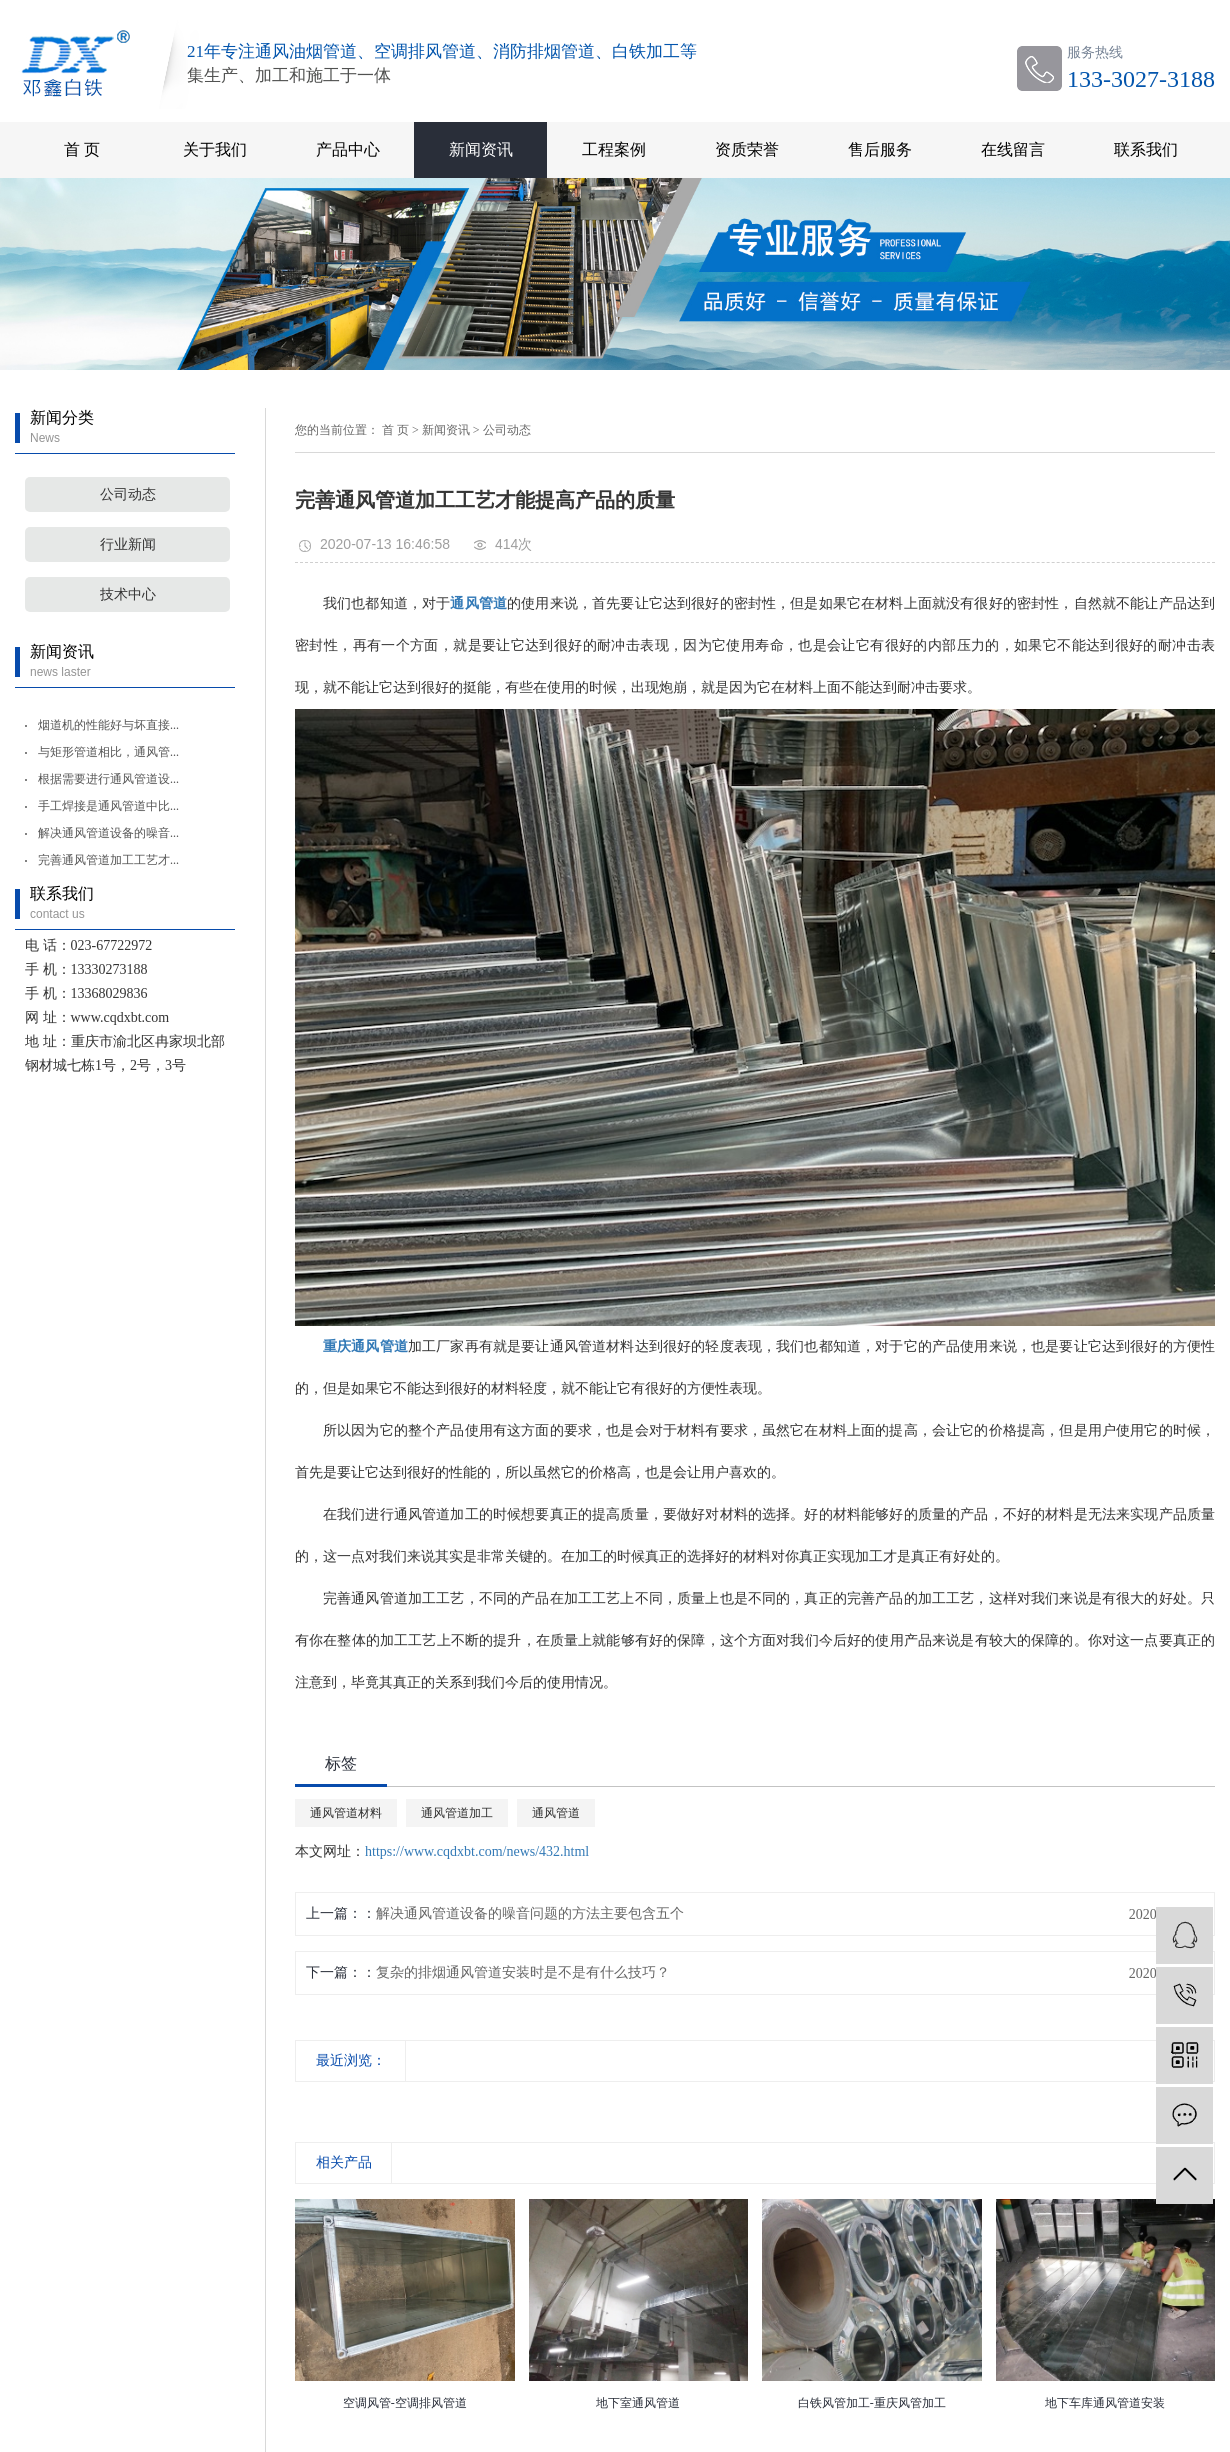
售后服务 (880, 149)
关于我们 (215, 149)
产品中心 (348, 149)
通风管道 (556, 1813)
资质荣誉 (747, 149)
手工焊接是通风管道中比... (108, 806)
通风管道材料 (346, 1813)
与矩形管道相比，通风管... (108, 752)
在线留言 (1013, 149)
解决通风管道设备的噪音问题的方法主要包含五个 (530, 1913)
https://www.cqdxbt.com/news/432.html (477, 1851)
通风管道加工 (457, 1813)
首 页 (82, 149)
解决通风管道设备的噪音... (108, 833)
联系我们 (1146, 149)
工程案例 (614, 149)
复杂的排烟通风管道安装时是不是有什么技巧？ (523, 1972)
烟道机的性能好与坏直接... (108, 725)
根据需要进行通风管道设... (108, 779)
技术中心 (128, 594)
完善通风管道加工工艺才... (108, 860)
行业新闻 (128, 544)
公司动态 (128, 494)
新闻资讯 (481, 149)
